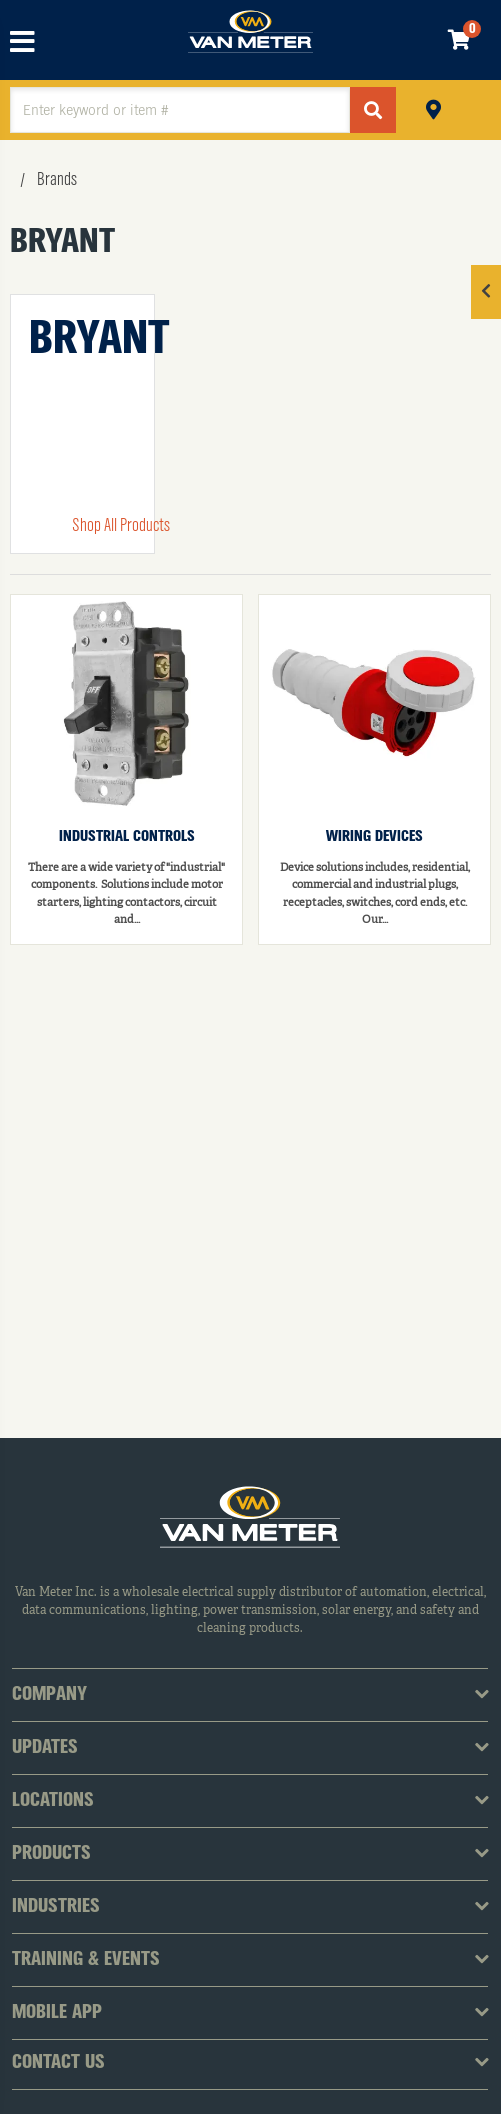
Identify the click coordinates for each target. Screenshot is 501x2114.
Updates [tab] (45, 1748)
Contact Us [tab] (58, 2063)
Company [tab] (49, 1695)
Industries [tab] (56, 1907)
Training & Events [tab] (86, 1960)
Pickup (433, 107)
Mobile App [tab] (57, 2013)
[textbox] (180, 110)
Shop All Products (121, 526)
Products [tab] (51, 1854)
